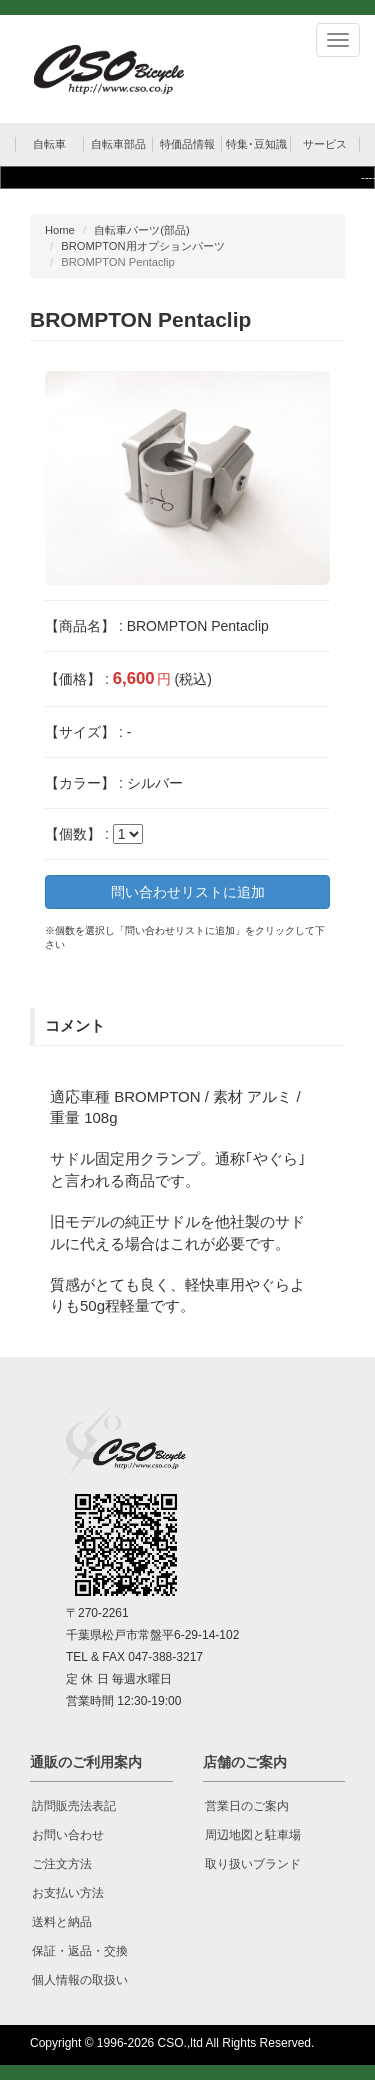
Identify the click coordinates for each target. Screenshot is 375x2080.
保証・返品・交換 (80, 1951)
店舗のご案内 (245, 1762)
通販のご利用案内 (86, 1762)
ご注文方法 (62, 1864)
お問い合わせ (68, 1835)
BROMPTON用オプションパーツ (142, 246)
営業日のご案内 (247, 1806)
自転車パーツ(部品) (141, 230)
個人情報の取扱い (80, 1980)
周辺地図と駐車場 (253, 1835)
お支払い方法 (68, 1893)
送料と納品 (62, 1922)
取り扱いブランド (253, 1864)
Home (60, 230)
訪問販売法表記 (74, 1806)
